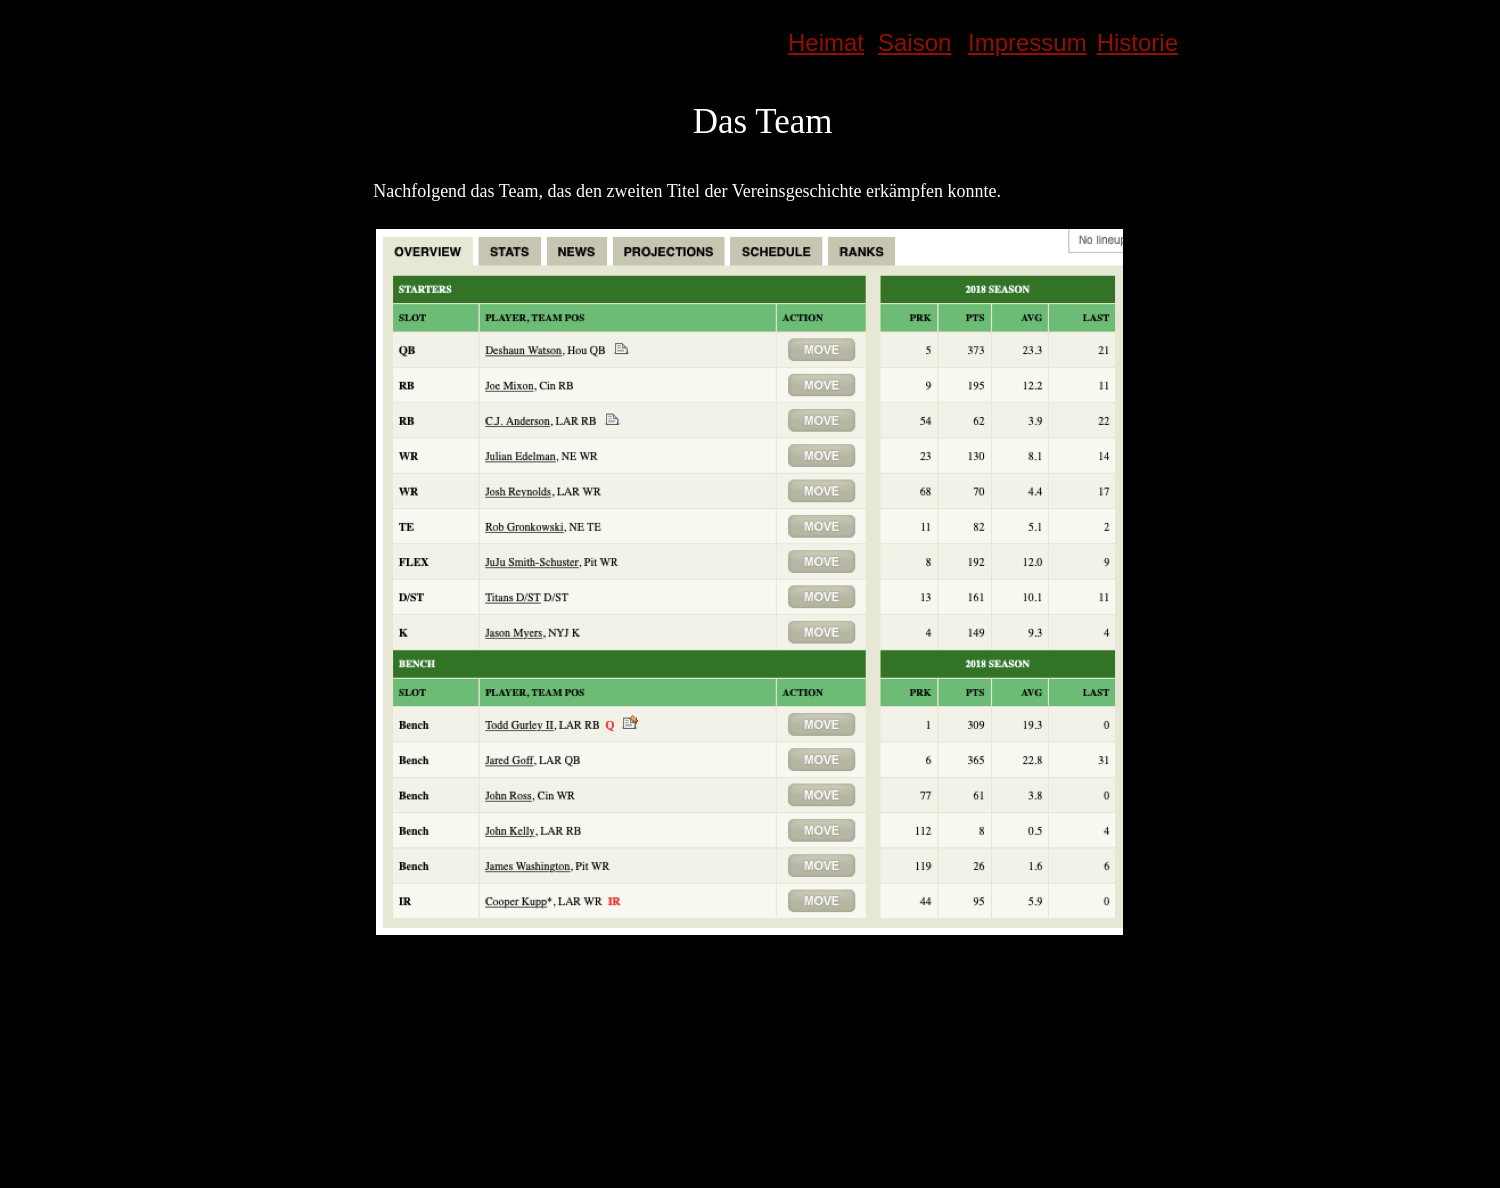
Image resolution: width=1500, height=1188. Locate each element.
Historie (1137, 42)
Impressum (1027, 42)
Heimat (826, 42)
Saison (914, 42)
